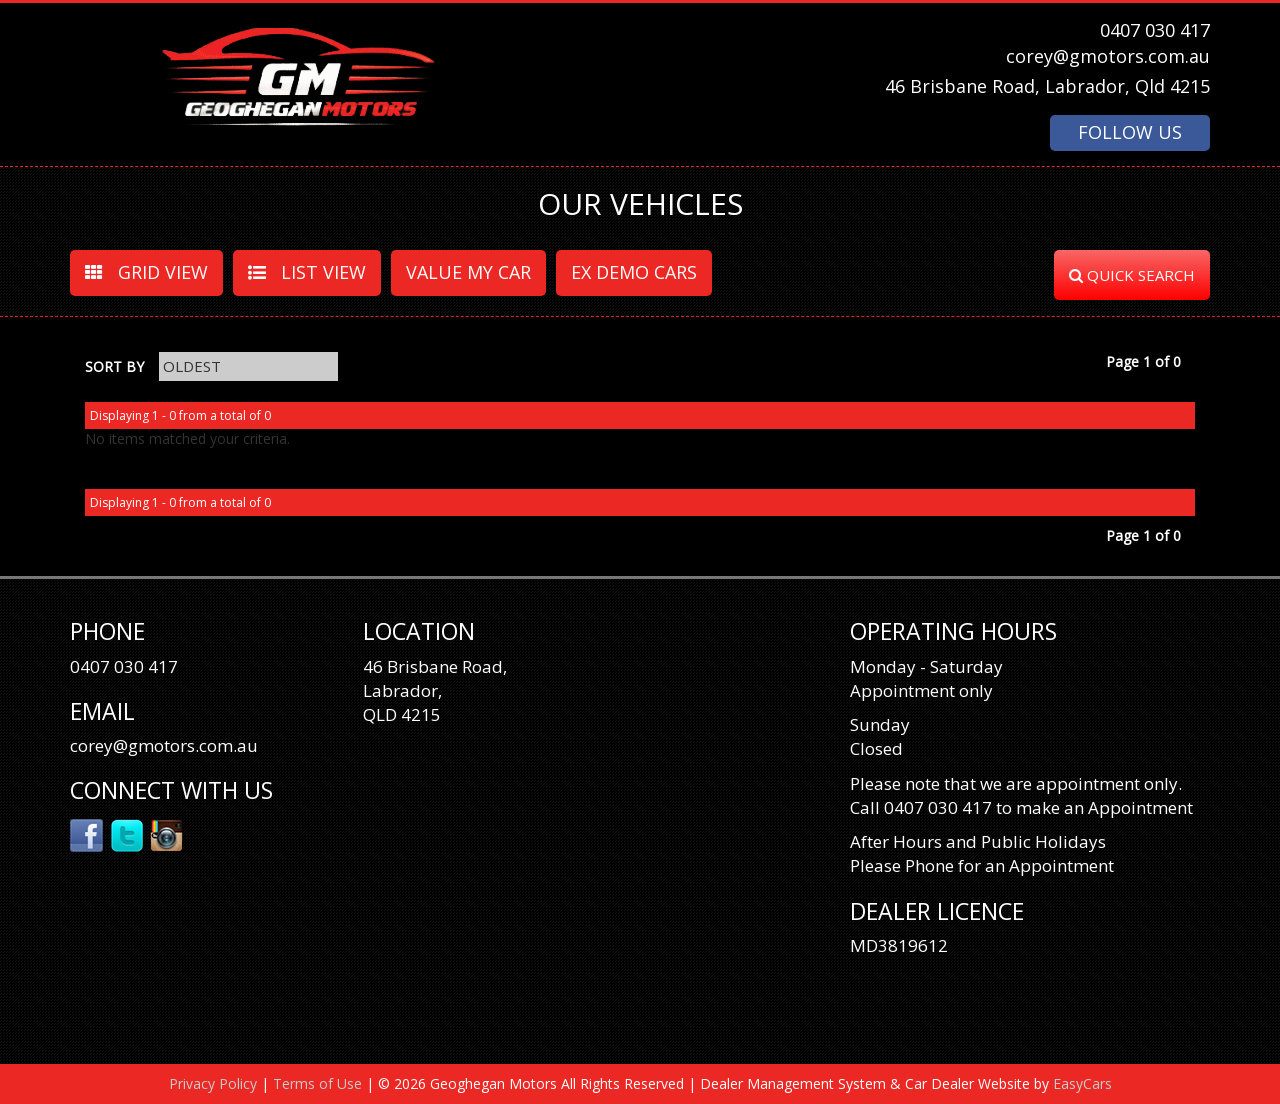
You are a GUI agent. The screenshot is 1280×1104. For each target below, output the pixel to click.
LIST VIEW (307, 272)
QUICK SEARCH (1132, 275)
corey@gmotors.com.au (1108, 56)
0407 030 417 (1155, 30)
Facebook (87, 834)
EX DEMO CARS (634, 272)
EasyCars (1082, 1083)
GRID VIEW (146, 272)
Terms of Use (319, 1083)
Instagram (167, 834)
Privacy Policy (215, 1083)
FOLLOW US (1130, 132)
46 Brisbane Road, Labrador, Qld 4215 (1047, 86)
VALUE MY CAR (468, 272)
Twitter (127, 834)
